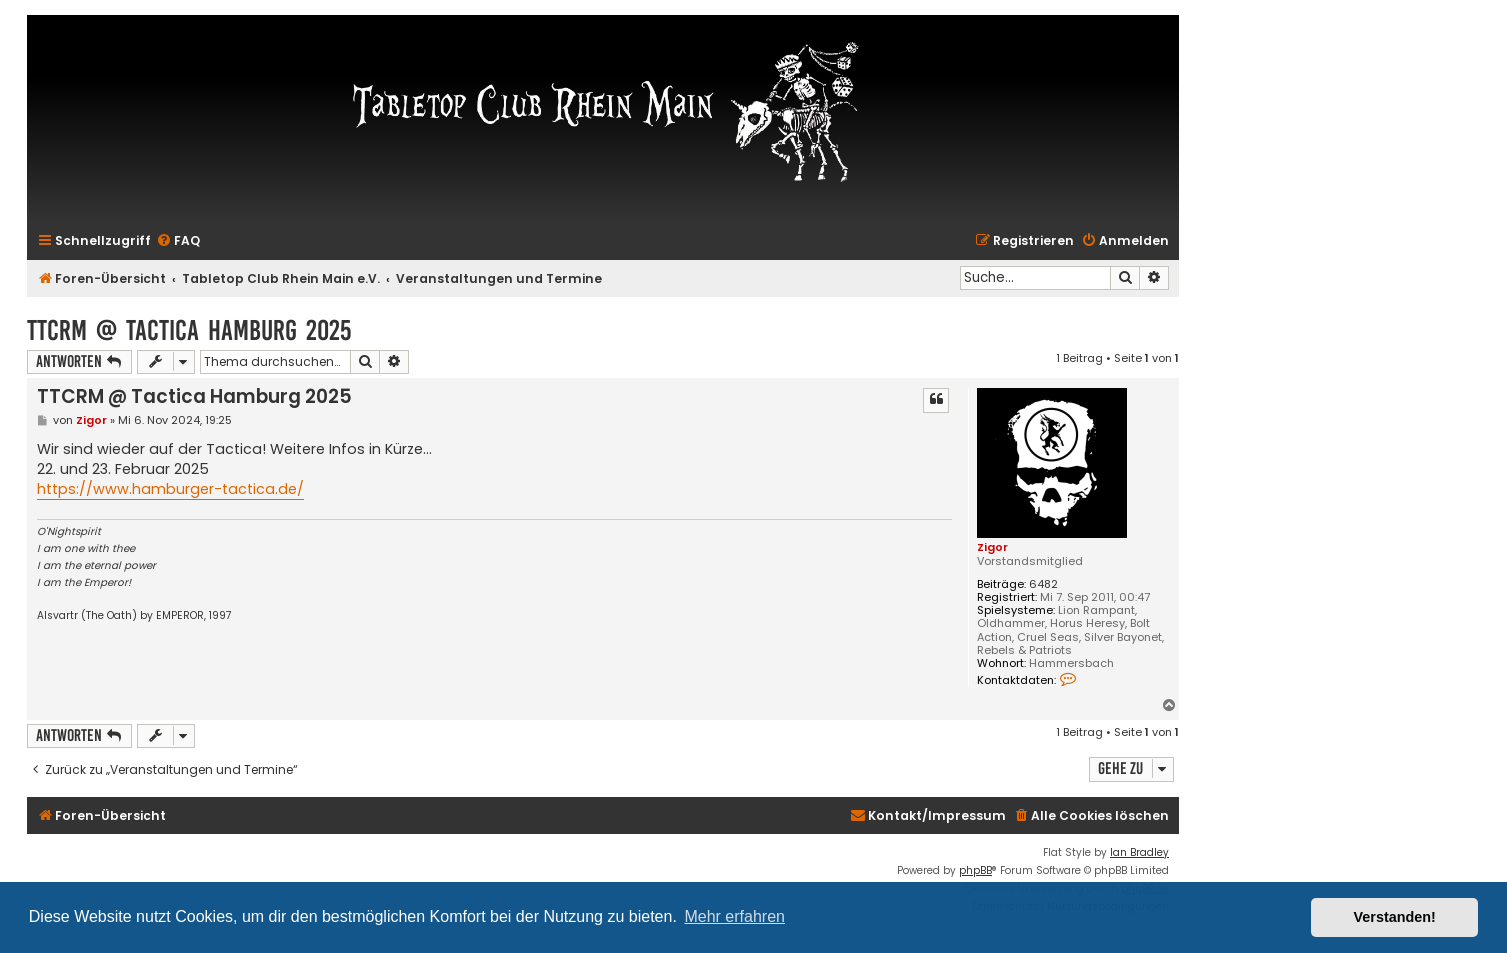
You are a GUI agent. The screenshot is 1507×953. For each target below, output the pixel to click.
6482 (1043, 584)
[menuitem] (178, 241)
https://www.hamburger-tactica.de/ (170, 489)
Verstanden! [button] (1395, 917)
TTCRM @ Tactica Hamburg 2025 (189, 330)
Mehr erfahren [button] (734, 916)
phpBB (975, 870)
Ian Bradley (1139, 852)
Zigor (992, 547)
